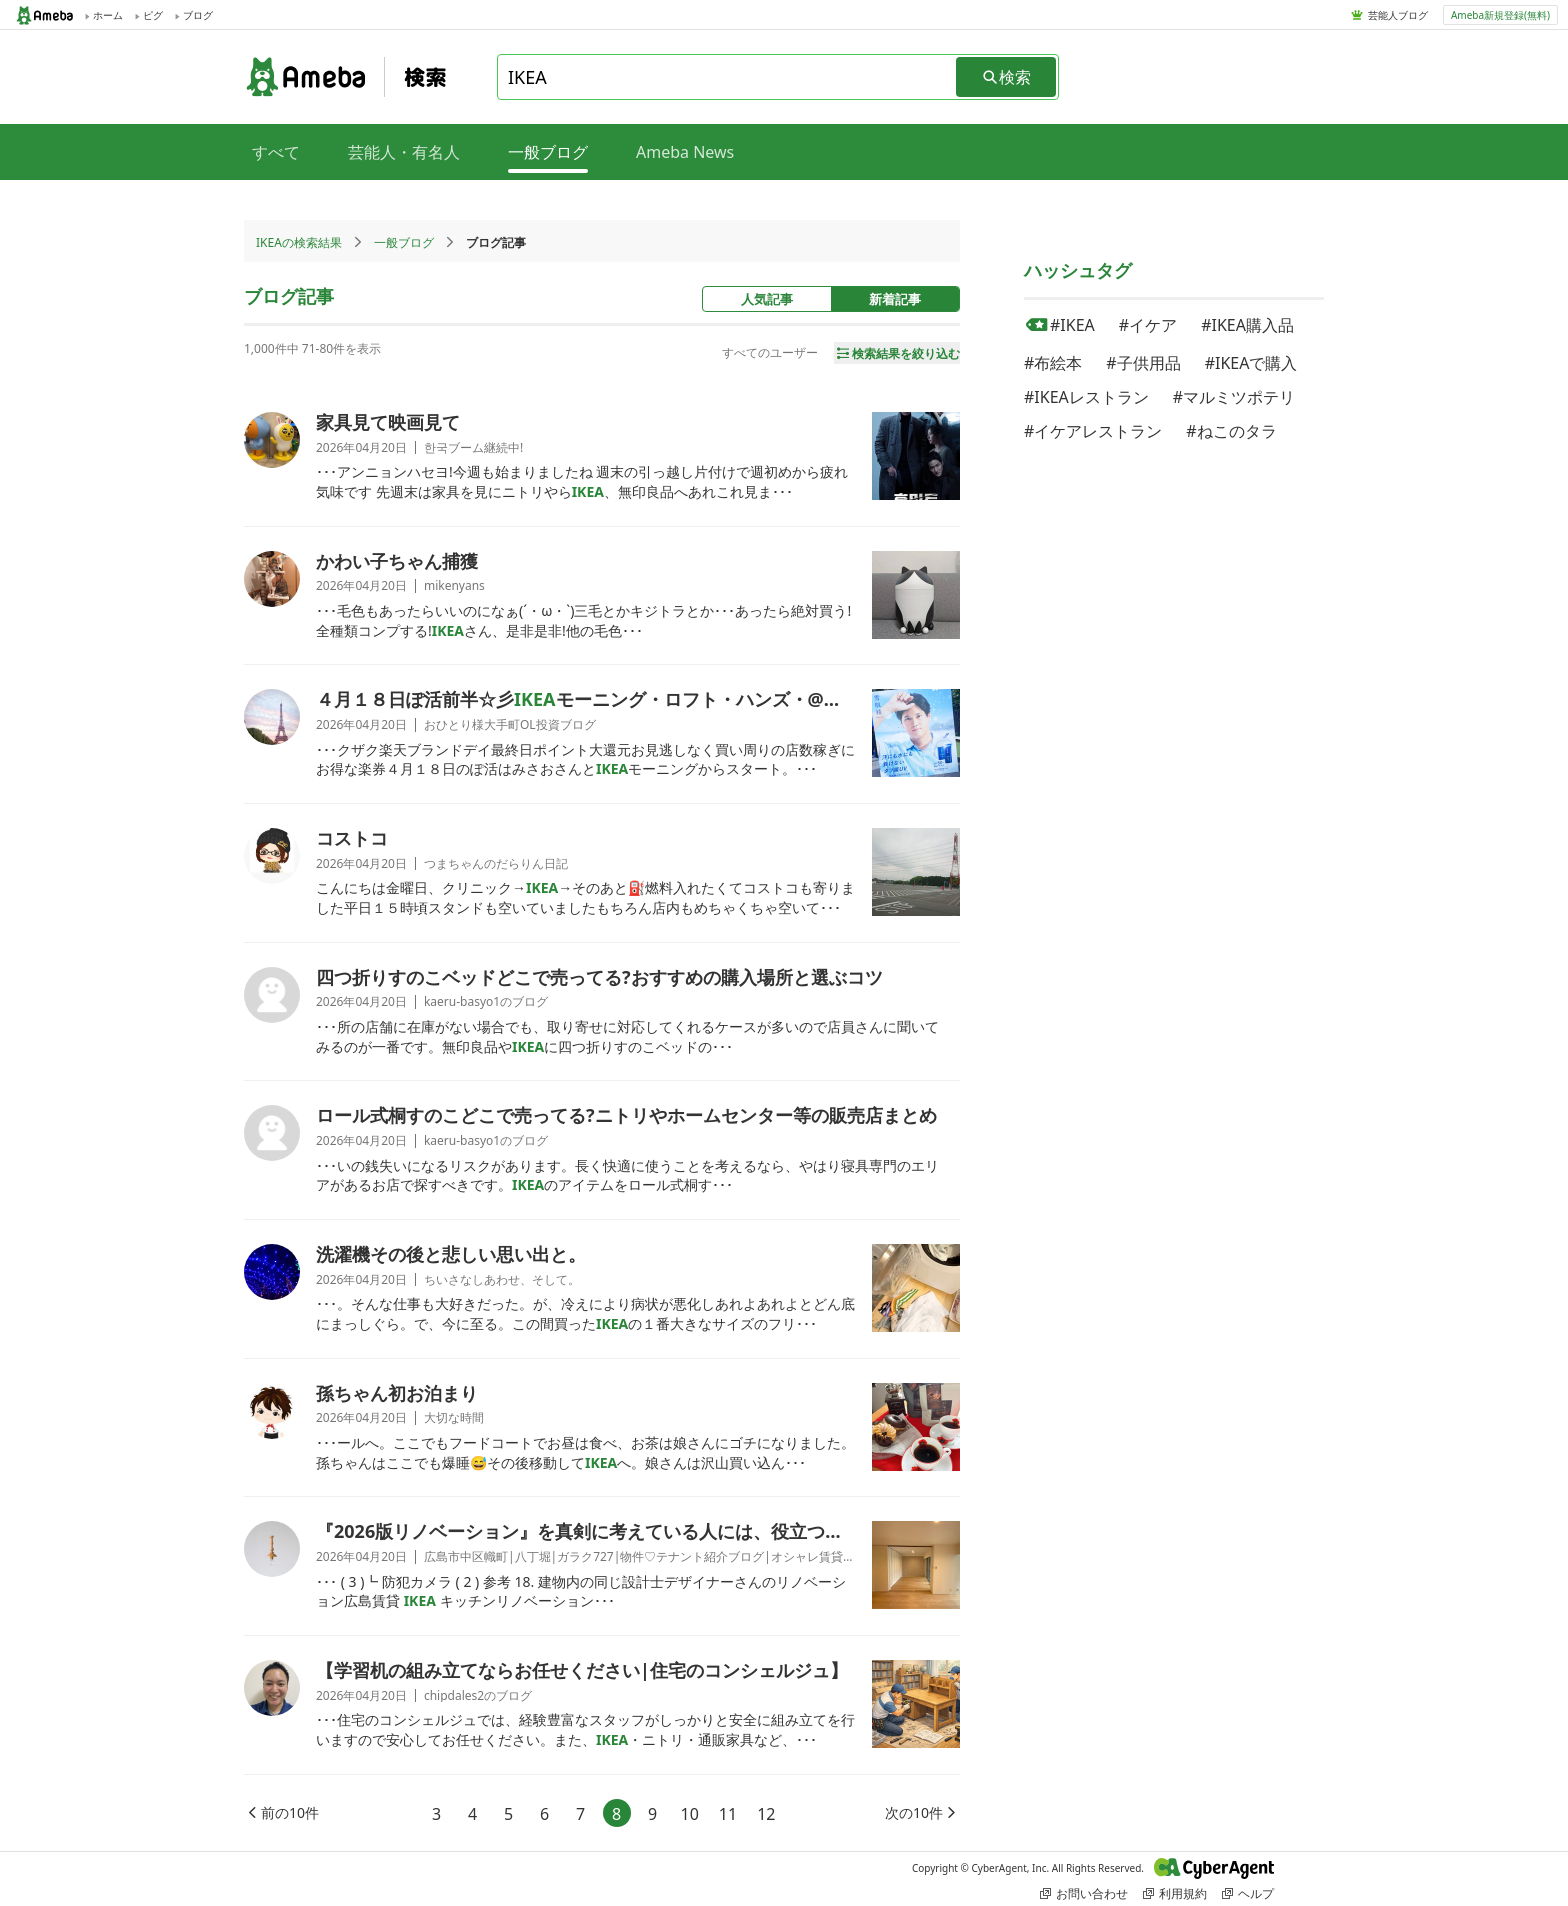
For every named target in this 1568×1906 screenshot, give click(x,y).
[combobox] (728, 77)
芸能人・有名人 (404, 152)
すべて (276, 152)
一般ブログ (404, 242)
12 (766, 1814)
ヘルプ (1248, 1893)
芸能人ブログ (1398, 15)
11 (728, 1814)
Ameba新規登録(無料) (1500, 15)
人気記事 (767, 299)
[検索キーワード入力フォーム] (728, 77)
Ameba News (685, 152)
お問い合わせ (1084, 1893)
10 (690, 1814)
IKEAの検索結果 (299, 242)
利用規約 (1175, 1893)
